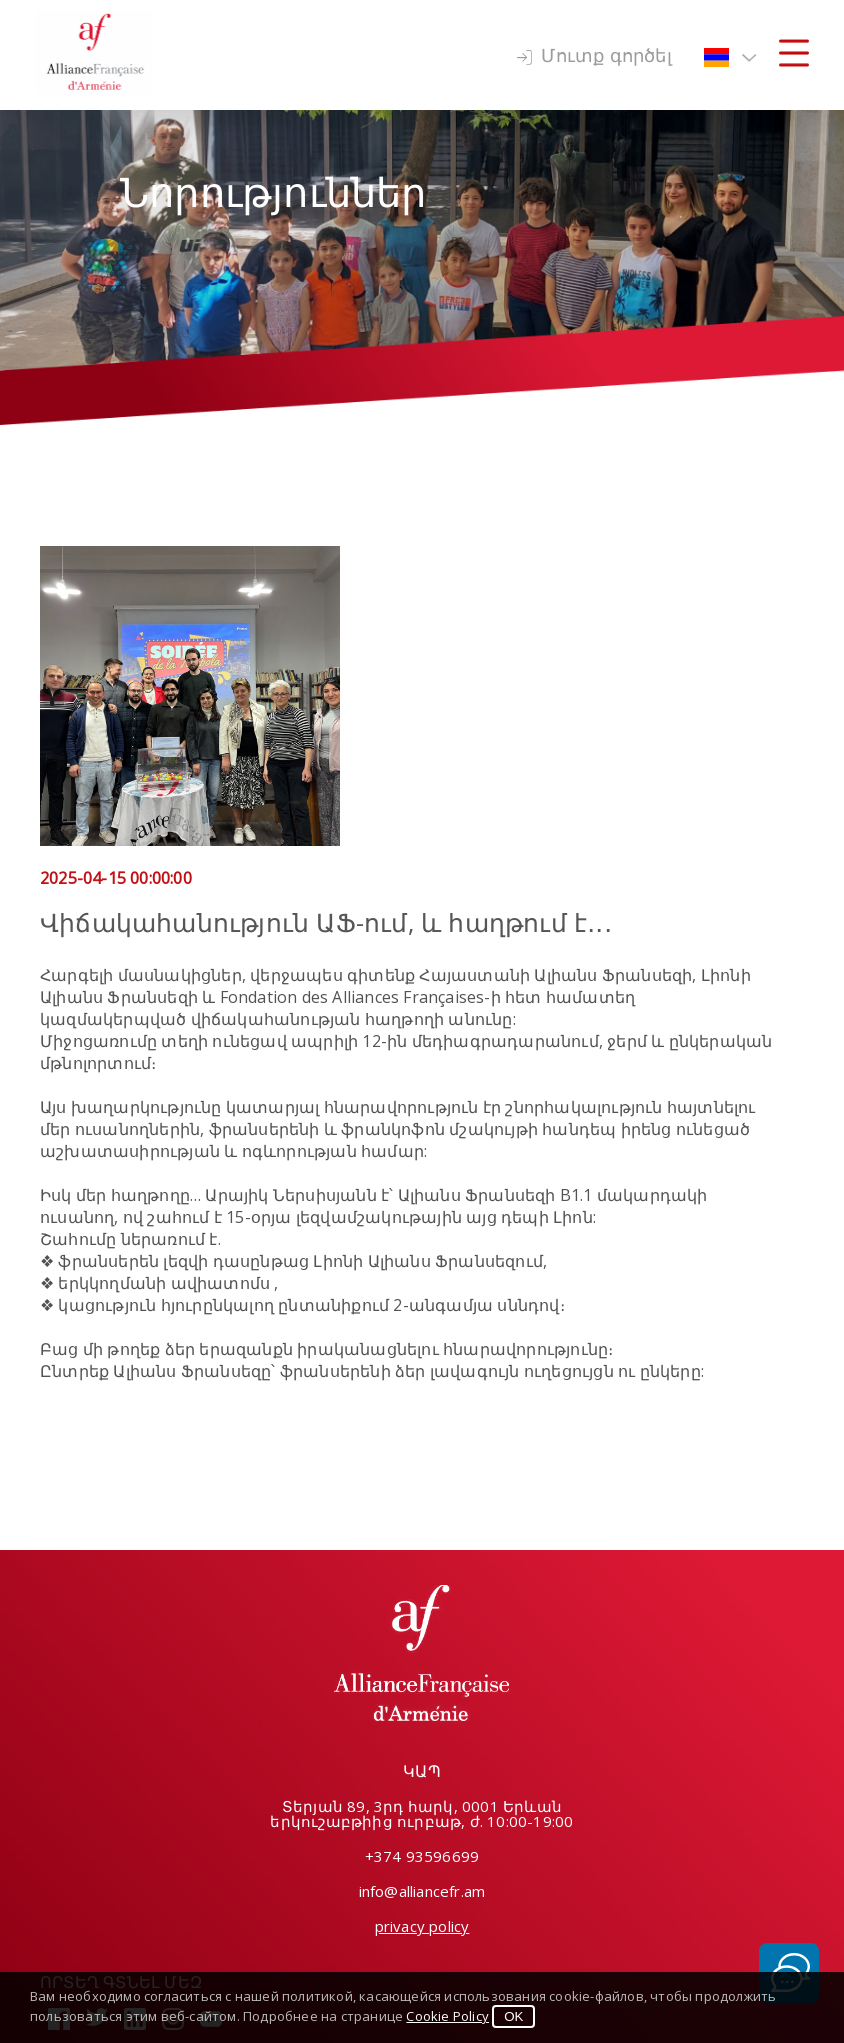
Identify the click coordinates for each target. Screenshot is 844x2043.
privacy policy (422, 1926)
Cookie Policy (447, 2016)
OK (513, 2016)
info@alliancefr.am (422, 1891)
